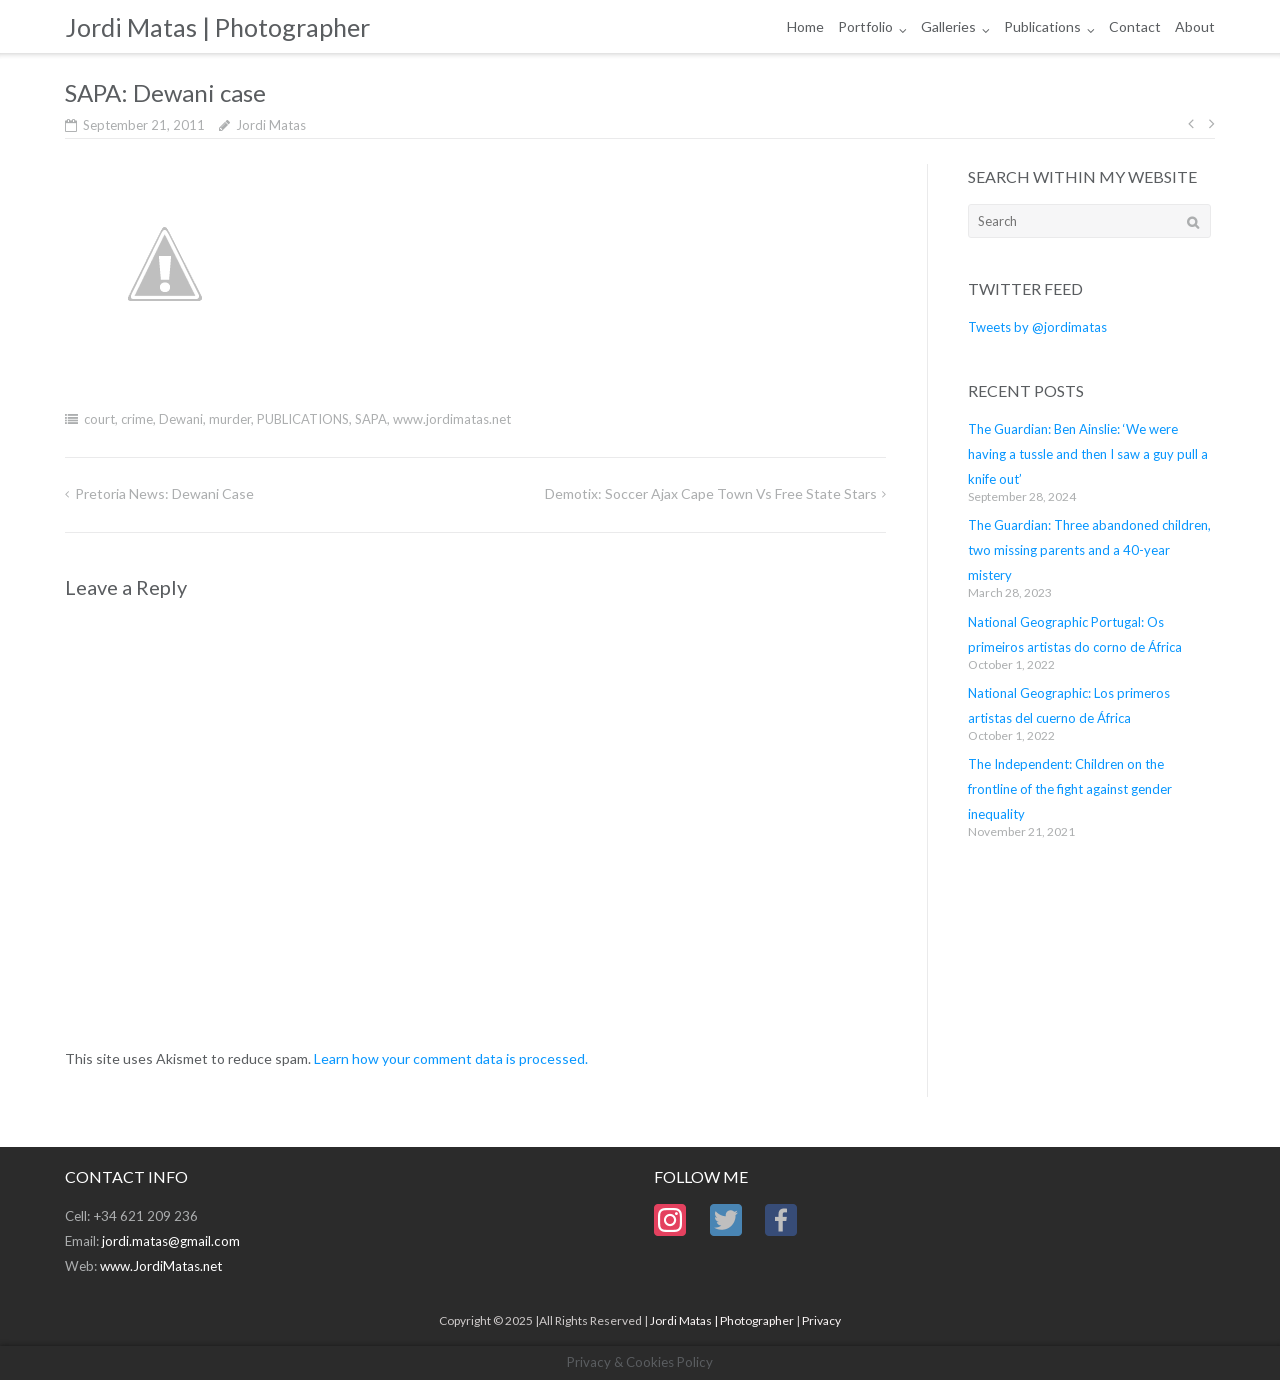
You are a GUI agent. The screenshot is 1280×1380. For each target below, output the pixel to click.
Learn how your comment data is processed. (451, 1058)
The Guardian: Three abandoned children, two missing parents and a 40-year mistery (1089, 550)
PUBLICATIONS (303, 419)
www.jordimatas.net (452, 419)
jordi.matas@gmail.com (171, 1241)
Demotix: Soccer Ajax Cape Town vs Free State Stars (711, 493)
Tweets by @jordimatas (1037, 327)
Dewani (181, 419)
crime (137, 419)
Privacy (821, 1320)
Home (805, 26)
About (1195, 26)
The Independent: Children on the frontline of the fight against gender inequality (1070, 789)
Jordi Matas (271, 125)
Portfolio (865, 26)
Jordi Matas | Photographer (722, 1320)
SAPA (371, 419)
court (99, 419)
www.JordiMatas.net (161, 1266)
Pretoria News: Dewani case (164, 493)
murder (230, 419)
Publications (1042, 26)
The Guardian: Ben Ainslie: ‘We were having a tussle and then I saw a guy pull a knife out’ (1088, 454)
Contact (1135, 26)
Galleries (948, 26)
